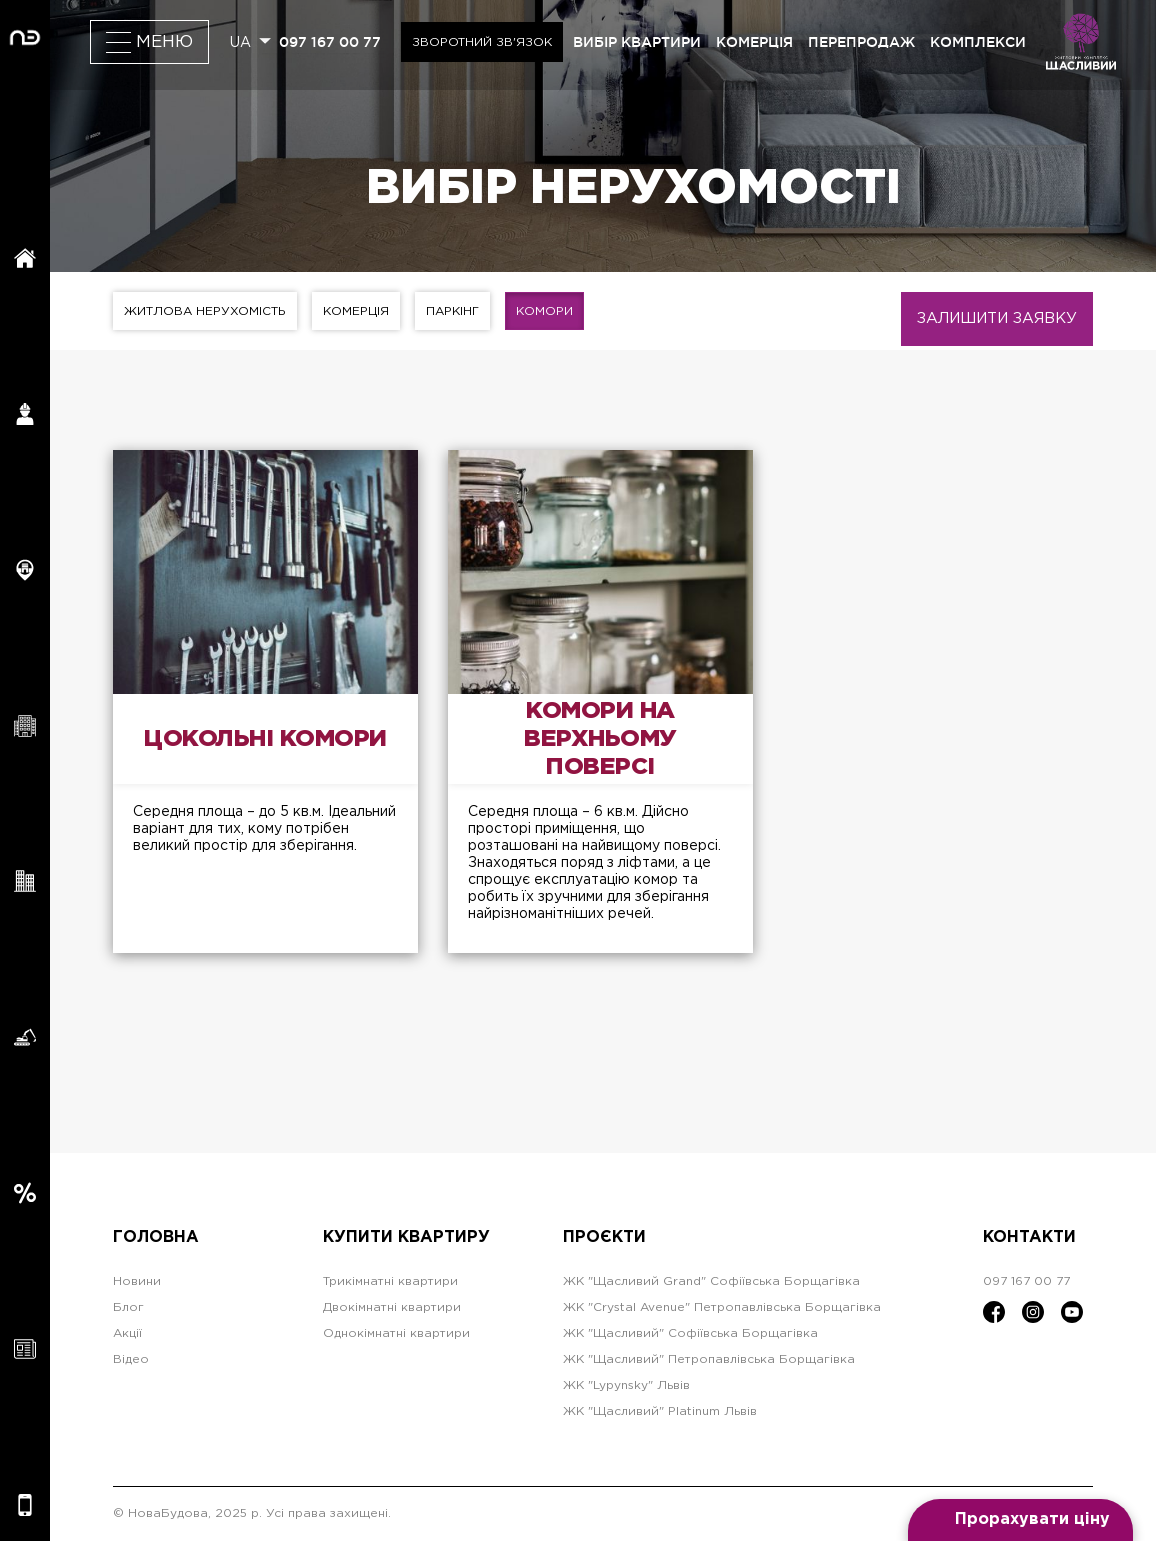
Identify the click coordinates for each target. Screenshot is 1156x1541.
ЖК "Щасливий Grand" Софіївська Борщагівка (711, 1281)
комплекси (978, 42)
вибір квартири (637, 42)
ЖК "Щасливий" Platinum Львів (660, 1411)
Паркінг (452, 311)
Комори (544, 311)
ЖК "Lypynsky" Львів (626, 1385)
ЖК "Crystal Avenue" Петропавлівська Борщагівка (722, 1307)
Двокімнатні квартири (392, 1307)
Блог (128, 1307)
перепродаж (861, 42)
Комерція (356, 311)
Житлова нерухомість (205, 311)
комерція (754, 42)
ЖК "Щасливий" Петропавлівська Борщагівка (709, 1359)
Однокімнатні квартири (396, 1333)
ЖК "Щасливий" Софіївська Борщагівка (690, 1333)
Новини (137, 1281)
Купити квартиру (406, 1237)
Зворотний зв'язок (482, 42)
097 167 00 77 (330, 42)
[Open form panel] (1020, 1520)
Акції (127, 1333)
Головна (156, 1237)
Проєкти (604, 1237)
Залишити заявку (997, 318)
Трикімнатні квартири (390, 1281)
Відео (131, 1359)
